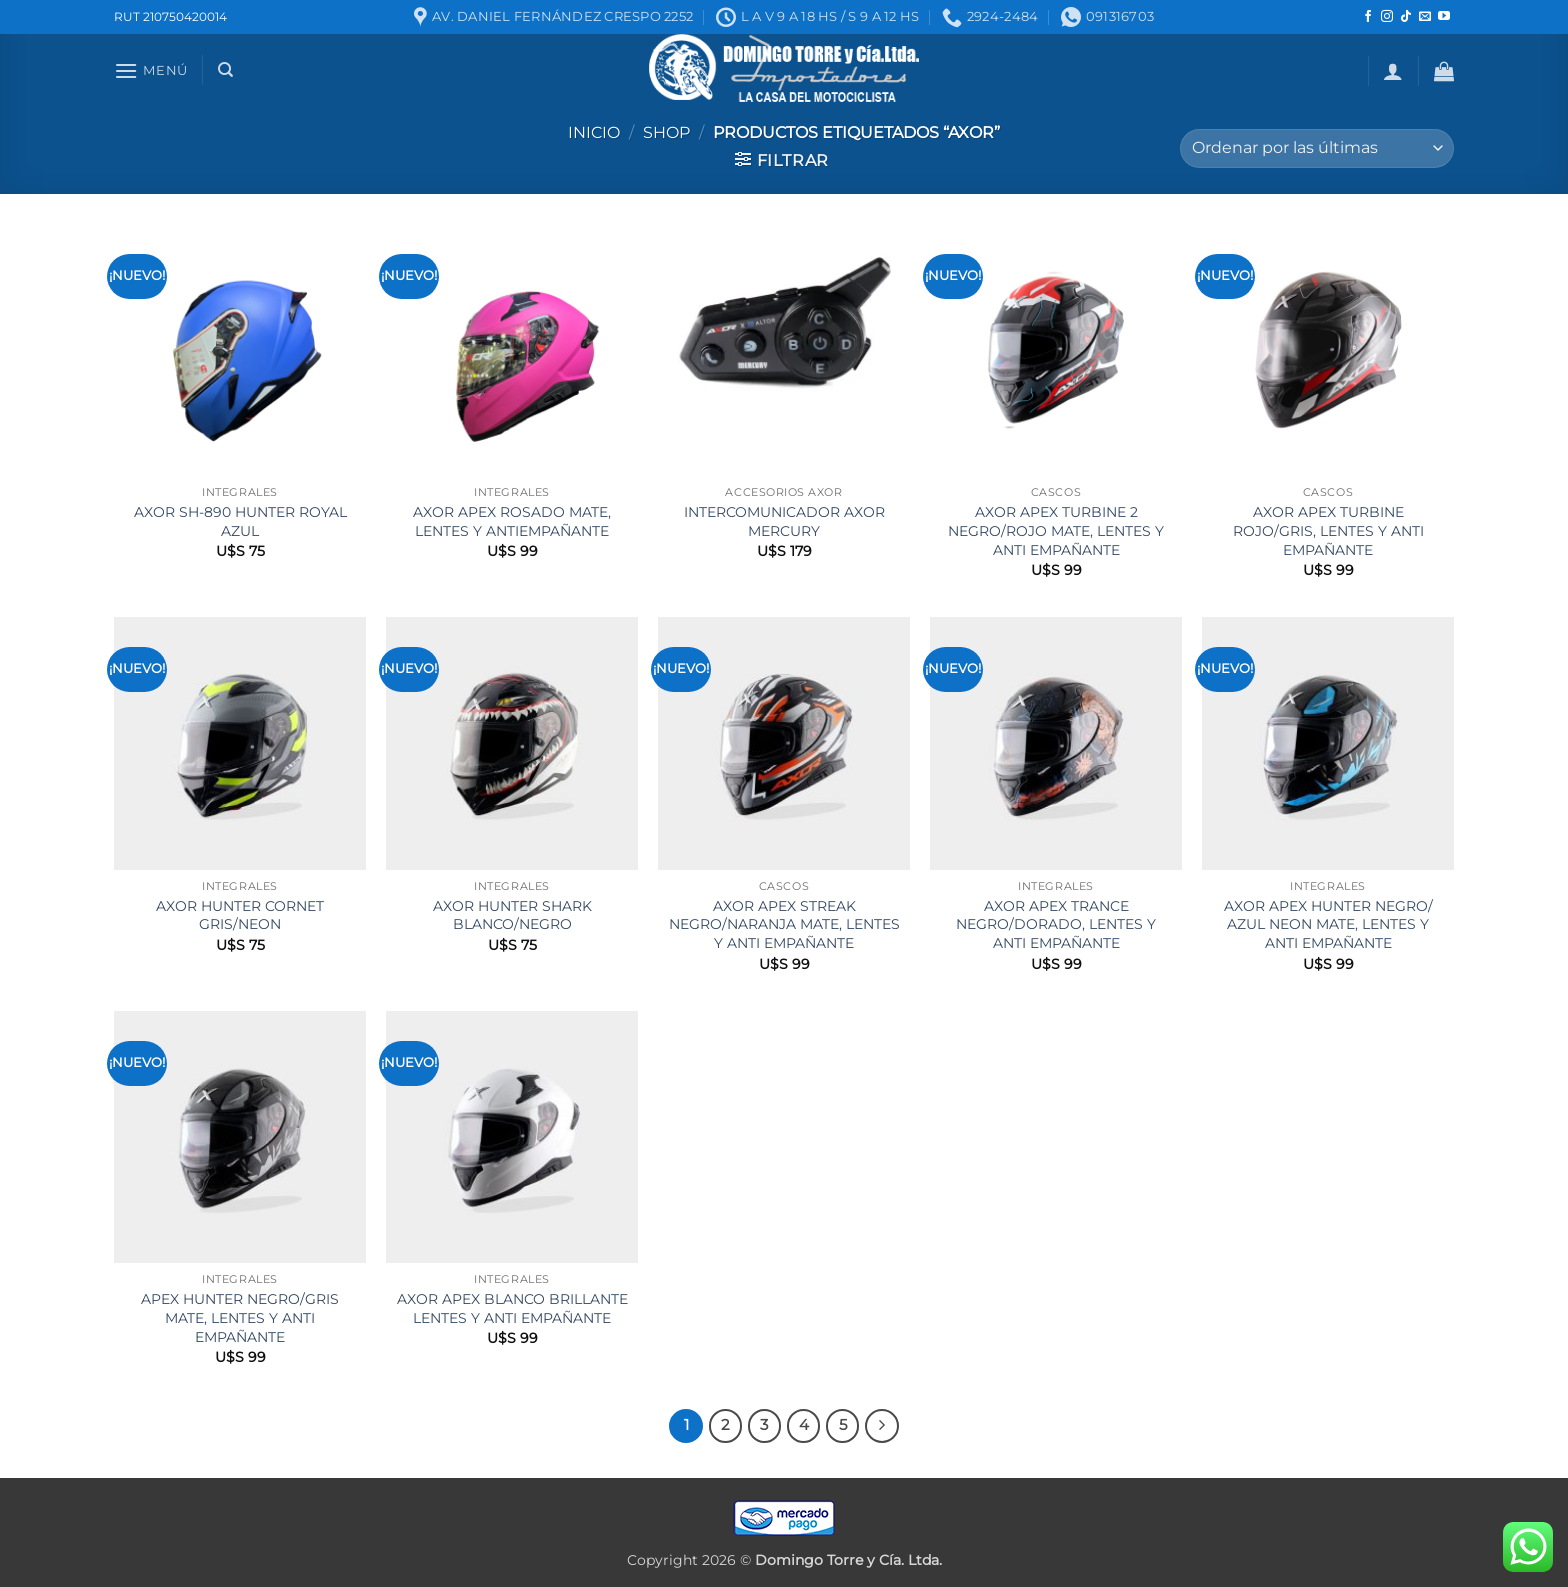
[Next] (882, 1426)
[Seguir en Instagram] (1387, 17)
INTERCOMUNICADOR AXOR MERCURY (784, 521)
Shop (666, 132)
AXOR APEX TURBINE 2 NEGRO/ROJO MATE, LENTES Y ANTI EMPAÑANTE (1056, 530)
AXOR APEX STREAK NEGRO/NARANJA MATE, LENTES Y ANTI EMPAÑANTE (784, 924)
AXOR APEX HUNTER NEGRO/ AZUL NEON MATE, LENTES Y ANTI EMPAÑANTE (1328, 924)
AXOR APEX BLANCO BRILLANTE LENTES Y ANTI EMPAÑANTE (512, 1308)
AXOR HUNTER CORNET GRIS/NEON (240, 915)
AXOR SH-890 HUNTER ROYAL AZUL (240, 521)
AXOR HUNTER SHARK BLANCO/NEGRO (512, 915)
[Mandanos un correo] (1425, 17)
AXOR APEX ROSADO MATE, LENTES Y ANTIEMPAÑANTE (512, 521)
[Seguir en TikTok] (1406, 17)
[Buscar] (225, 70)
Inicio (594, 132)
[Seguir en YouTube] (1444, 17)
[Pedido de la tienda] (1317, 148)
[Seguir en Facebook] (1368, 17)
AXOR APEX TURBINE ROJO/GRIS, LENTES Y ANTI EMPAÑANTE (1328, 530)
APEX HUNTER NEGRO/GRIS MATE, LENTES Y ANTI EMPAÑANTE (240, 1317)
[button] (151, 70)
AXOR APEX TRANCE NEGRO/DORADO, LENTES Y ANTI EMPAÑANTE (1056, 924)
